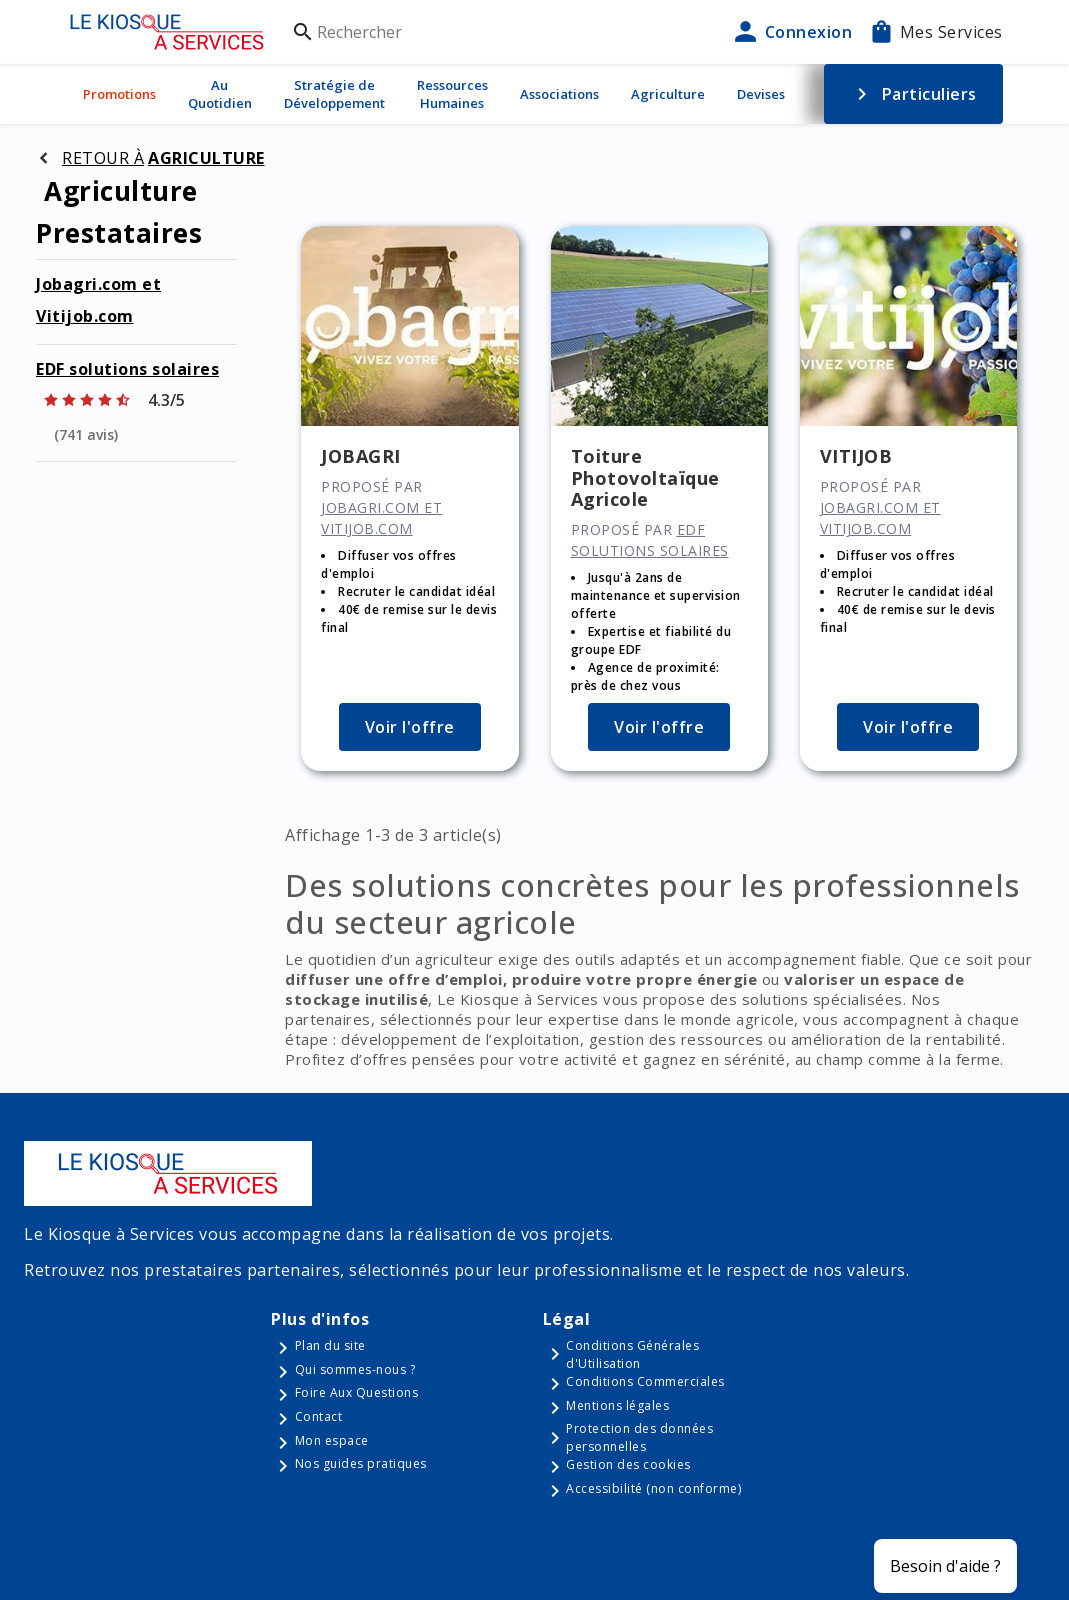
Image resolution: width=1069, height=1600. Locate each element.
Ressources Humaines (452, 94)
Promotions (119, 94)
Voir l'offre (410, 727)
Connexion (791, 32)
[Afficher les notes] (136, 416)
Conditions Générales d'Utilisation (632, 1354)
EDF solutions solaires (127, 369)
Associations (559, 94)
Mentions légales (617, 1405)
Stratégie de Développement (334, 94)
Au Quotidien (220, 94)
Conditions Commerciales (645, 1381)
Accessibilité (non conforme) (653, 1488)
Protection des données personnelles (639, 1437)
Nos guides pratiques (361, 1463)
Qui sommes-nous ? (355, 1369)
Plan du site (330, 1345)
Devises (761, 94)
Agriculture (668, 94)
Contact (319, 1416)
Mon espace (332, 1440)
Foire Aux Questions (357, 1392)
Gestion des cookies (628, 1464)
